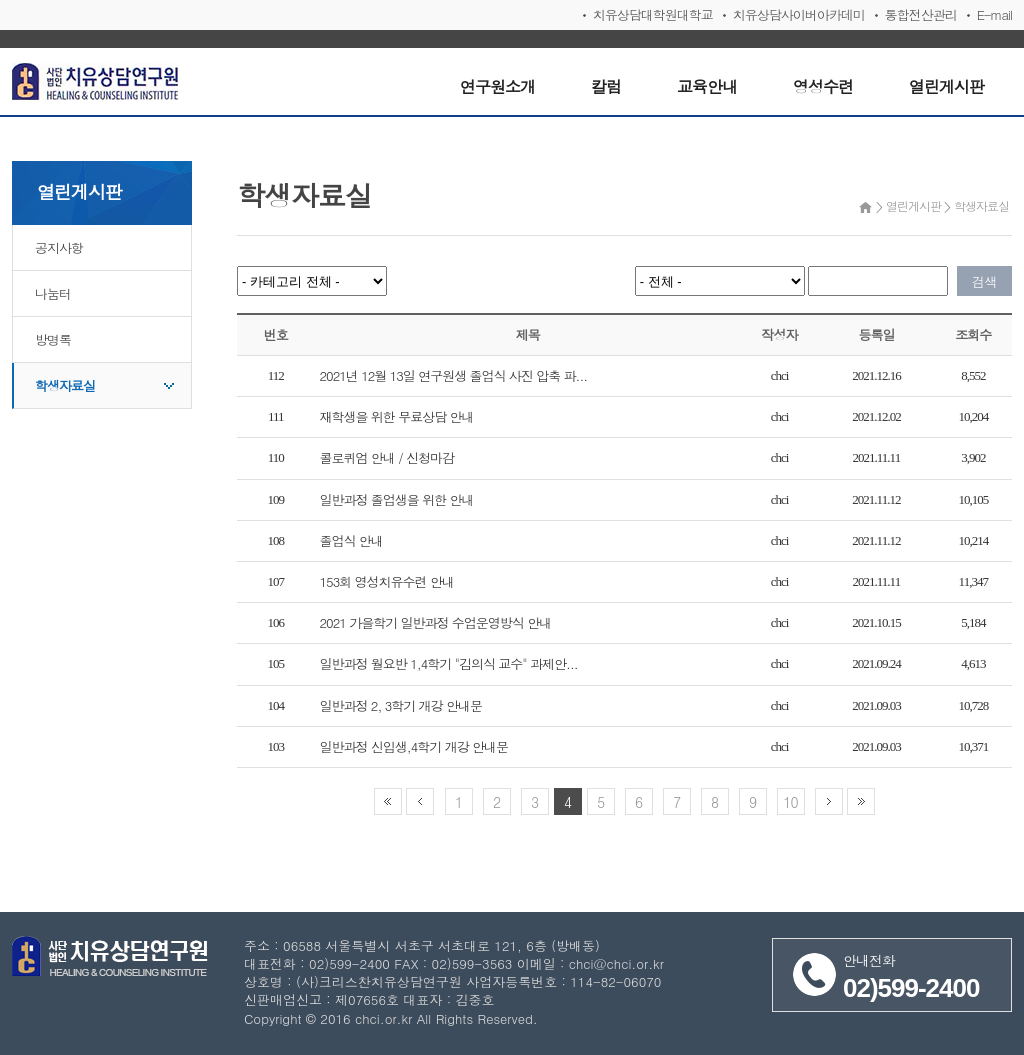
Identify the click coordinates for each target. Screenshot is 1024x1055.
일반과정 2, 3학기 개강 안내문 (401, 705)
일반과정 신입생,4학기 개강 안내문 (414, 746)
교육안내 (707, 86)
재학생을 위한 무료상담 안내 (397, 416)
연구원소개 (497, 86)
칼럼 (606, 86)
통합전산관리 (921, 14)
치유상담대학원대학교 (653, 14)
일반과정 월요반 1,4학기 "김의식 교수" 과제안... (449, 663)
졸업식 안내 (351, 540)
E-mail (994, 14)
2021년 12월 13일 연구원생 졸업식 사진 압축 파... (454, 375)
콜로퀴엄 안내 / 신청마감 (387, 457)
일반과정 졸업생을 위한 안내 (397, 499)
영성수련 (823, 86)
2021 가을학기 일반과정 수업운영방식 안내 (436, 622)
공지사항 (59, 247)
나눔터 (53, 293)
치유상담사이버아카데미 (799, 14)
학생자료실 (65, 385)
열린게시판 (946, 86)
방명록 (53, 339)
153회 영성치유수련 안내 (387, 581)
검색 (985, 281)
